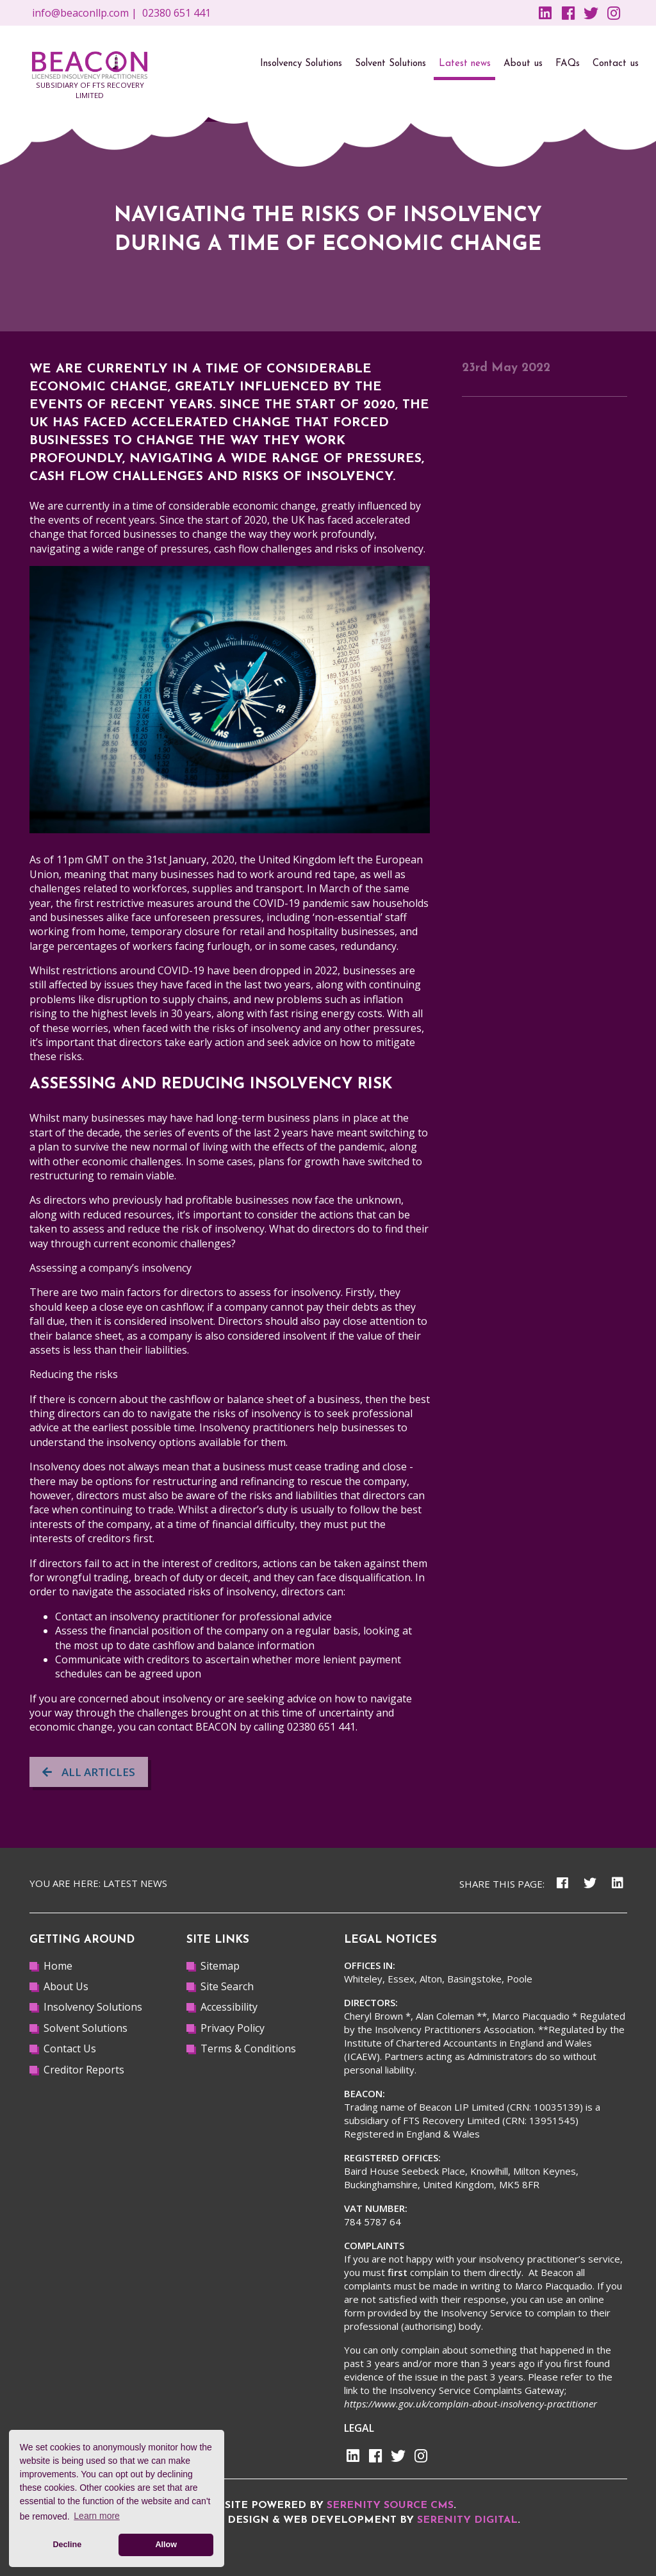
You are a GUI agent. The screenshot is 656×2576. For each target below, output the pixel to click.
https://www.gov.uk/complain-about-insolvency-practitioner (470, 2403)
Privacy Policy (233, 2028)
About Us (66, 1986)
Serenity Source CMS (390, 2505)
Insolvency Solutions (93, 2007)
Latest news (135, 1883)
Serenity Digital (467, 2520)
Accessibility (229, 2007)
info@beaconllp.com (80, 13)
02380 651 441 (176, 13)
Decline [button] (67, 2544)
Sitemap (220, 1966)
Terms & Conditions (248, 2048)
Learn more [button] (97, 2516)
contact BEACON (197, 1727)
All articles (88, 1772)
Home (58, 1966)
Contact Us (70, 2048)
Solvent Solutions (85, 2028)
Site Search (227, 1986)
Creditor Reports (84, 2070)
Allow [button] (166, 2544)
